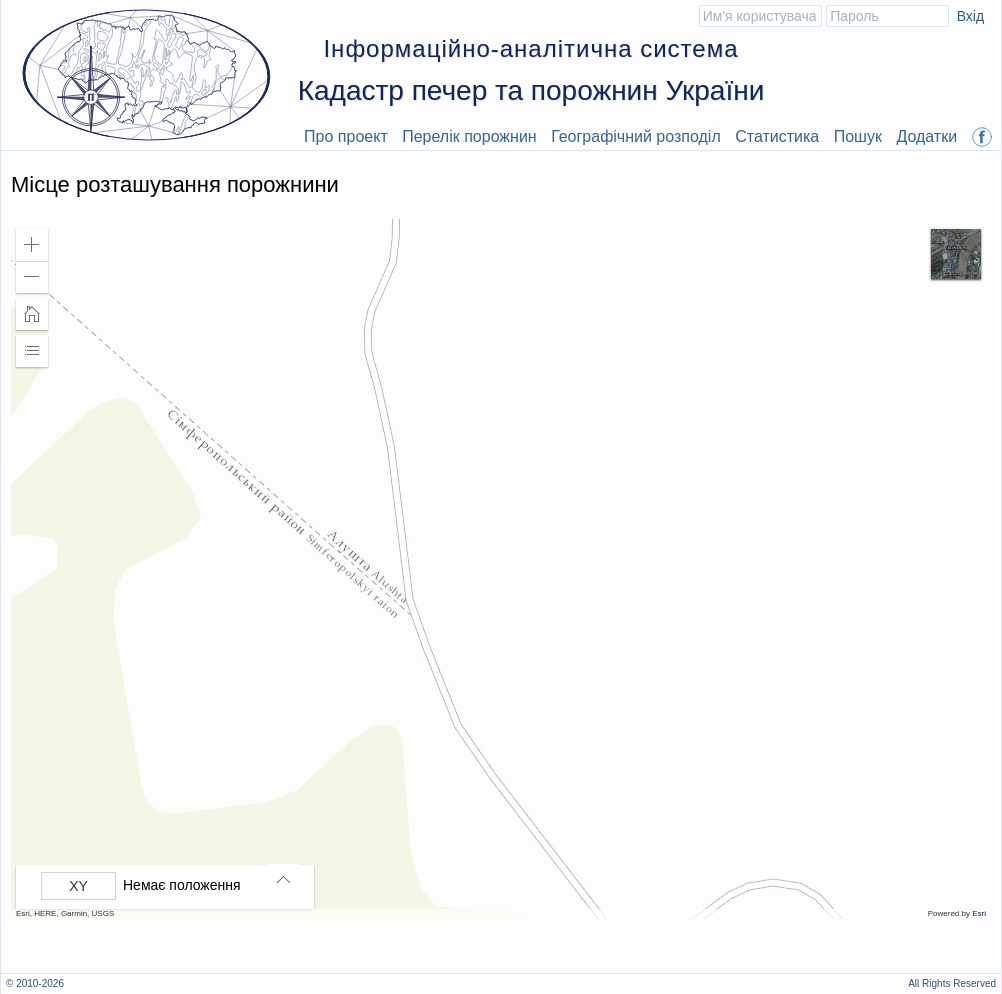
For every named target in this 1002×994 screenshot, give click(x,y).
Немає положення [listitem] (182, 885)
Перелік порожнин (469, 136)
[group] (170, 886)
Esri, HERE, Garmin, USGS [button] (65, 913)
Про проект (346, 136)
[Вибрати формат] (78, 886)
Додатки (926, 136)
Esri (979, 913)
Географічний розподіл (636, 136)
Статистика (777, 136)
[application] (501, 569)
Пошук (858, 136)
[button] (32, 245)
